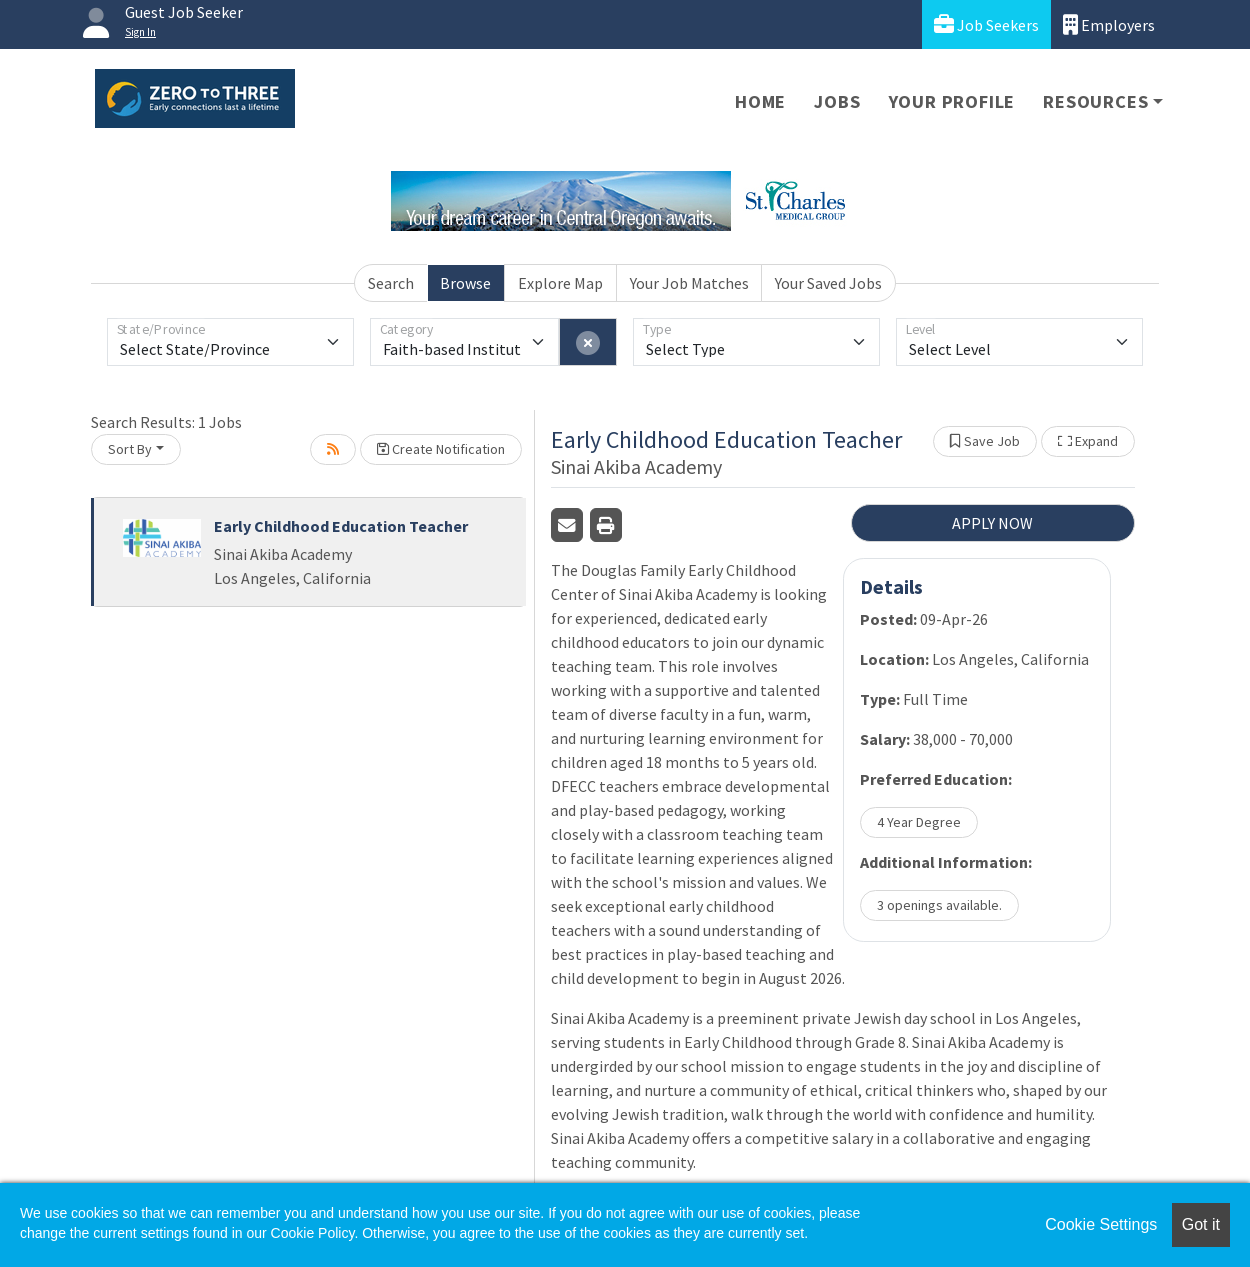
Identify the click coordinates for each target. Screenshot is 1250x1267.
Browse (465, 283)
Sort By (130, 449)
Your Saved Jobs (828, 283)
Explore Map (560, 283)
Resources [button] (1095, 101)
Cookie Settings (1101, 1224)
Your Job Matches (689, 283)
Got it (1201, 1224)
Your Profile (952, 101)
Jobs (837, 101)
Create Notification (441, 449)
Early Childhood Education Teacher (341, 526)
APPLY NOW (992, 523)
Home (760, 101)
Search (391, 283)
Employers (1109, 24)
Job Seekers (986, 24)
